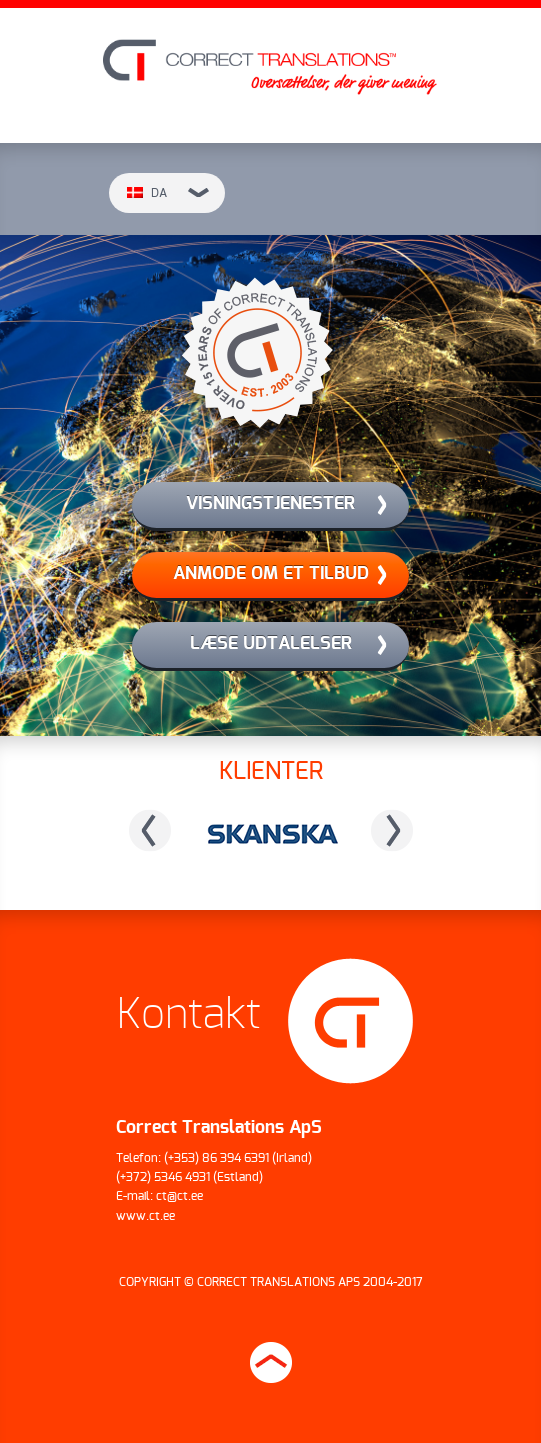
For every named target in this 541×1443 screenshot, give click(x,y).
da (168, 193)
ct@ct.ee (179, 1196)
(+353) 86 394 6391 (216, 1158)
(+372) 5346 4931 (163, 1177)
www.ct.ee (145, 1216)
